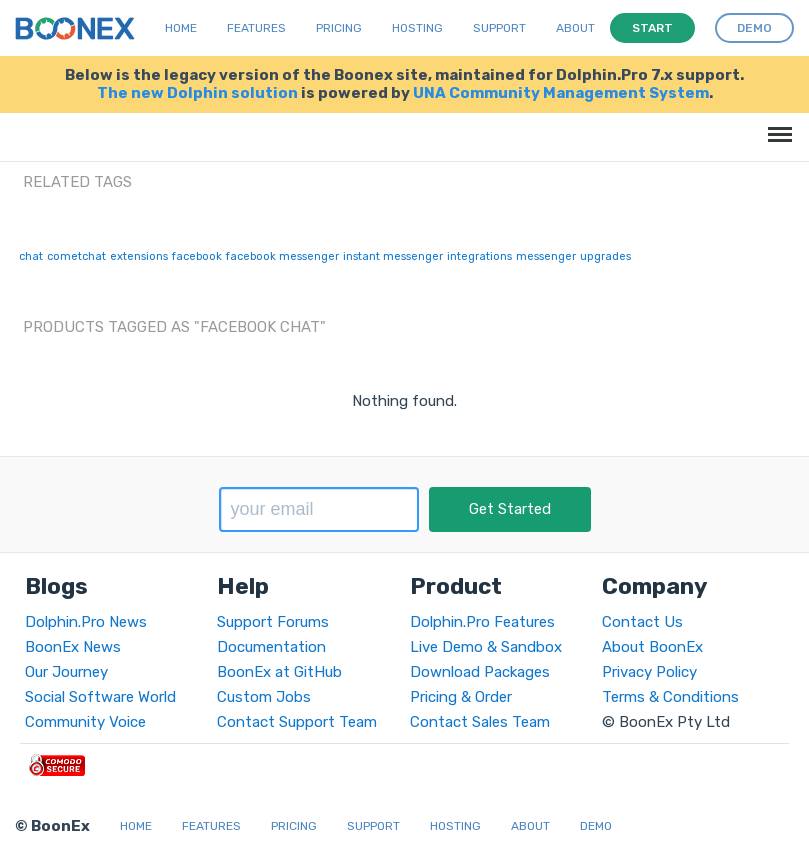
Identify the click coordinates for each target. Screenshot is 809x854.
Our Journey (66, 672)
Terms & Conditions (670, 697)
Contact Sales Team (480, 722)
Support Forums (273, 622)
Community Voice (85, 722)
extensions (139, 256)
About (575, 28)
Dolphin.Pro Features (482, 622)
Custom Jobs (264, 697)
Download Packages (480, 672)
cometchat (76, 256)
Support (499, 28)
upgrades (605, 256)
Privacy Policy (649, 672)
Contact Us (642, 622)
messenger (546, 256)
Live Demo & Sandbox (486, 647)
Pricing (339, 28)
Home (181, 28)
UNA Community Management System (561, 93)
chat (31, 256)
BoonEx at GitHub (279, 672)
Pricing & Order (461, 697)
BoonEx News (73, 647)
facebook (197, 256)
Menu (776, 124)
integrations (479, 256)
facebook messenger (282, 256)
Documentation (271, 647)
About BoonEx (652, 647)
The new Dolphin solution (197, 93)
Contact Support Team (297, 722)
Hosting (417, 28)
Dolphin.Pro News (86, 622)
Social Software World (100, 697)
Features (256, 28)
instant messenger (393, 256)
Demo (596, 826)
